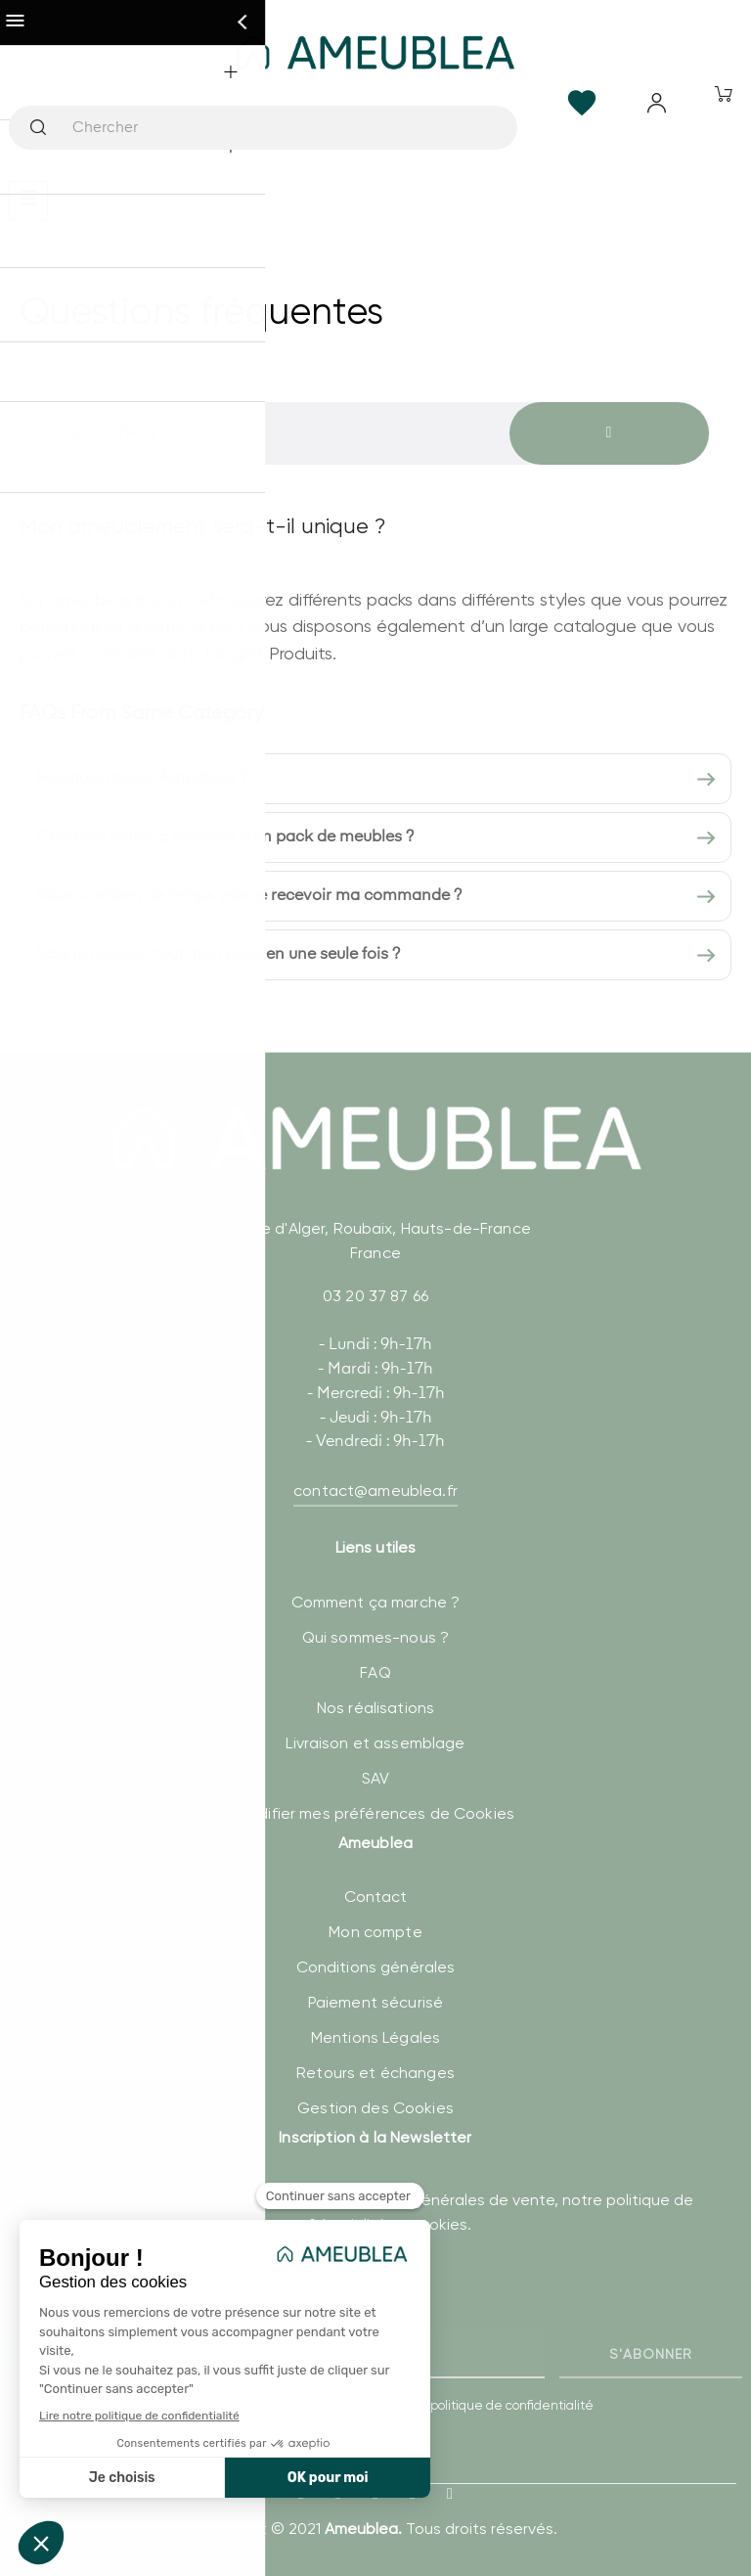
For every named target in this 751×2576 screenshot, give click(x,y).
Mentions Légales (375, 2037)
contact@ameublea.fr (375, 1490)
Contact (376, 1896)
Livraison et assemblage (375, 1743)
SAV (375, 1778)
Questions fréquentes (201, 311)
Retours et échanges (375, 2072)
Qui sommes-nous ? (375, 1637)
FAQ (375, 1672)
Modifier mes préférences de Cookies (375, 1813)
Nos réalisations (375, 1707)
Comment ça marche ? (376, 1602)
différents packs (350, 599)
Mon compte (375, 1931)
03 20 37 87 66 (375, 1296)
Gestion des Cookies (375, 2108)
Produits (300, 653)
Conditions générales (376, 1967)
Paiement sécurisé (375, 2002)
